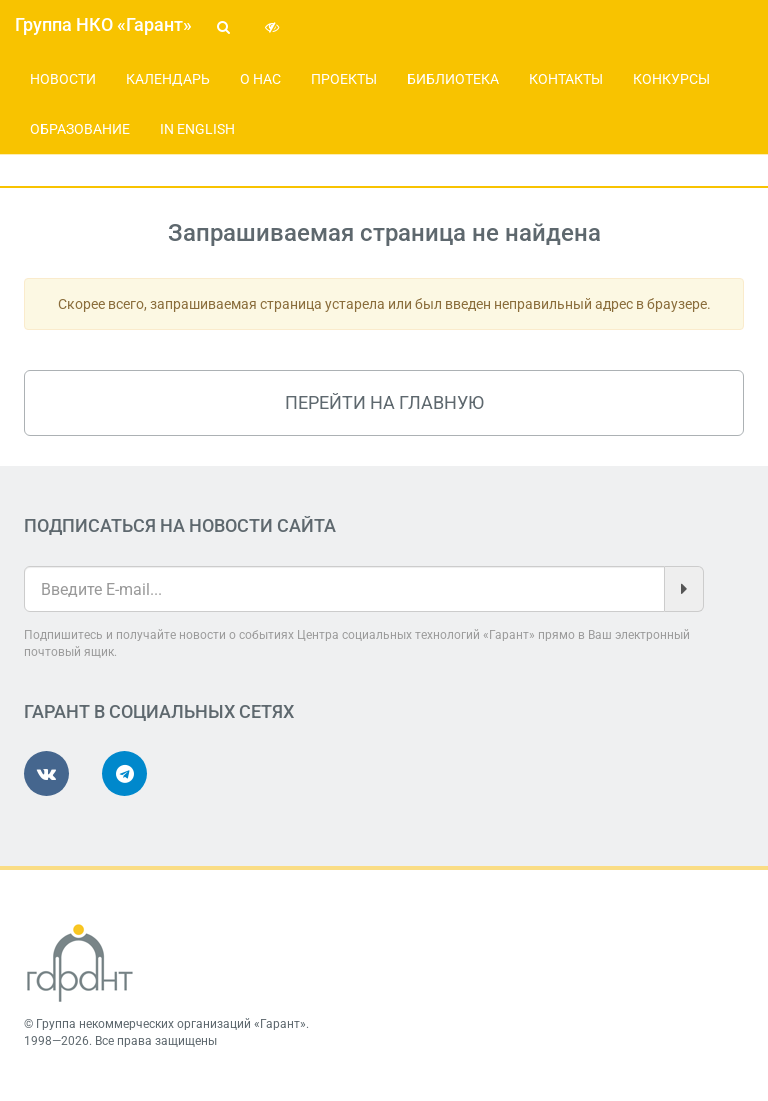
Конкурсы (671, 79)
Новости (63, 79)
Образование (80, 129)
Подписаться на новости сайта (180, 525)
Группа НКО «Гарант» (103, 24)
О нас (260, 79)
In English (197, 129)
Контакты (566, 79)
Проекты (344, 79)
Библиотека (453, 79)
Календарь (168, 79)
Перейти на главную (384, 402)
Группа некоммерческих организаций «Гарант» (171, 1024)
